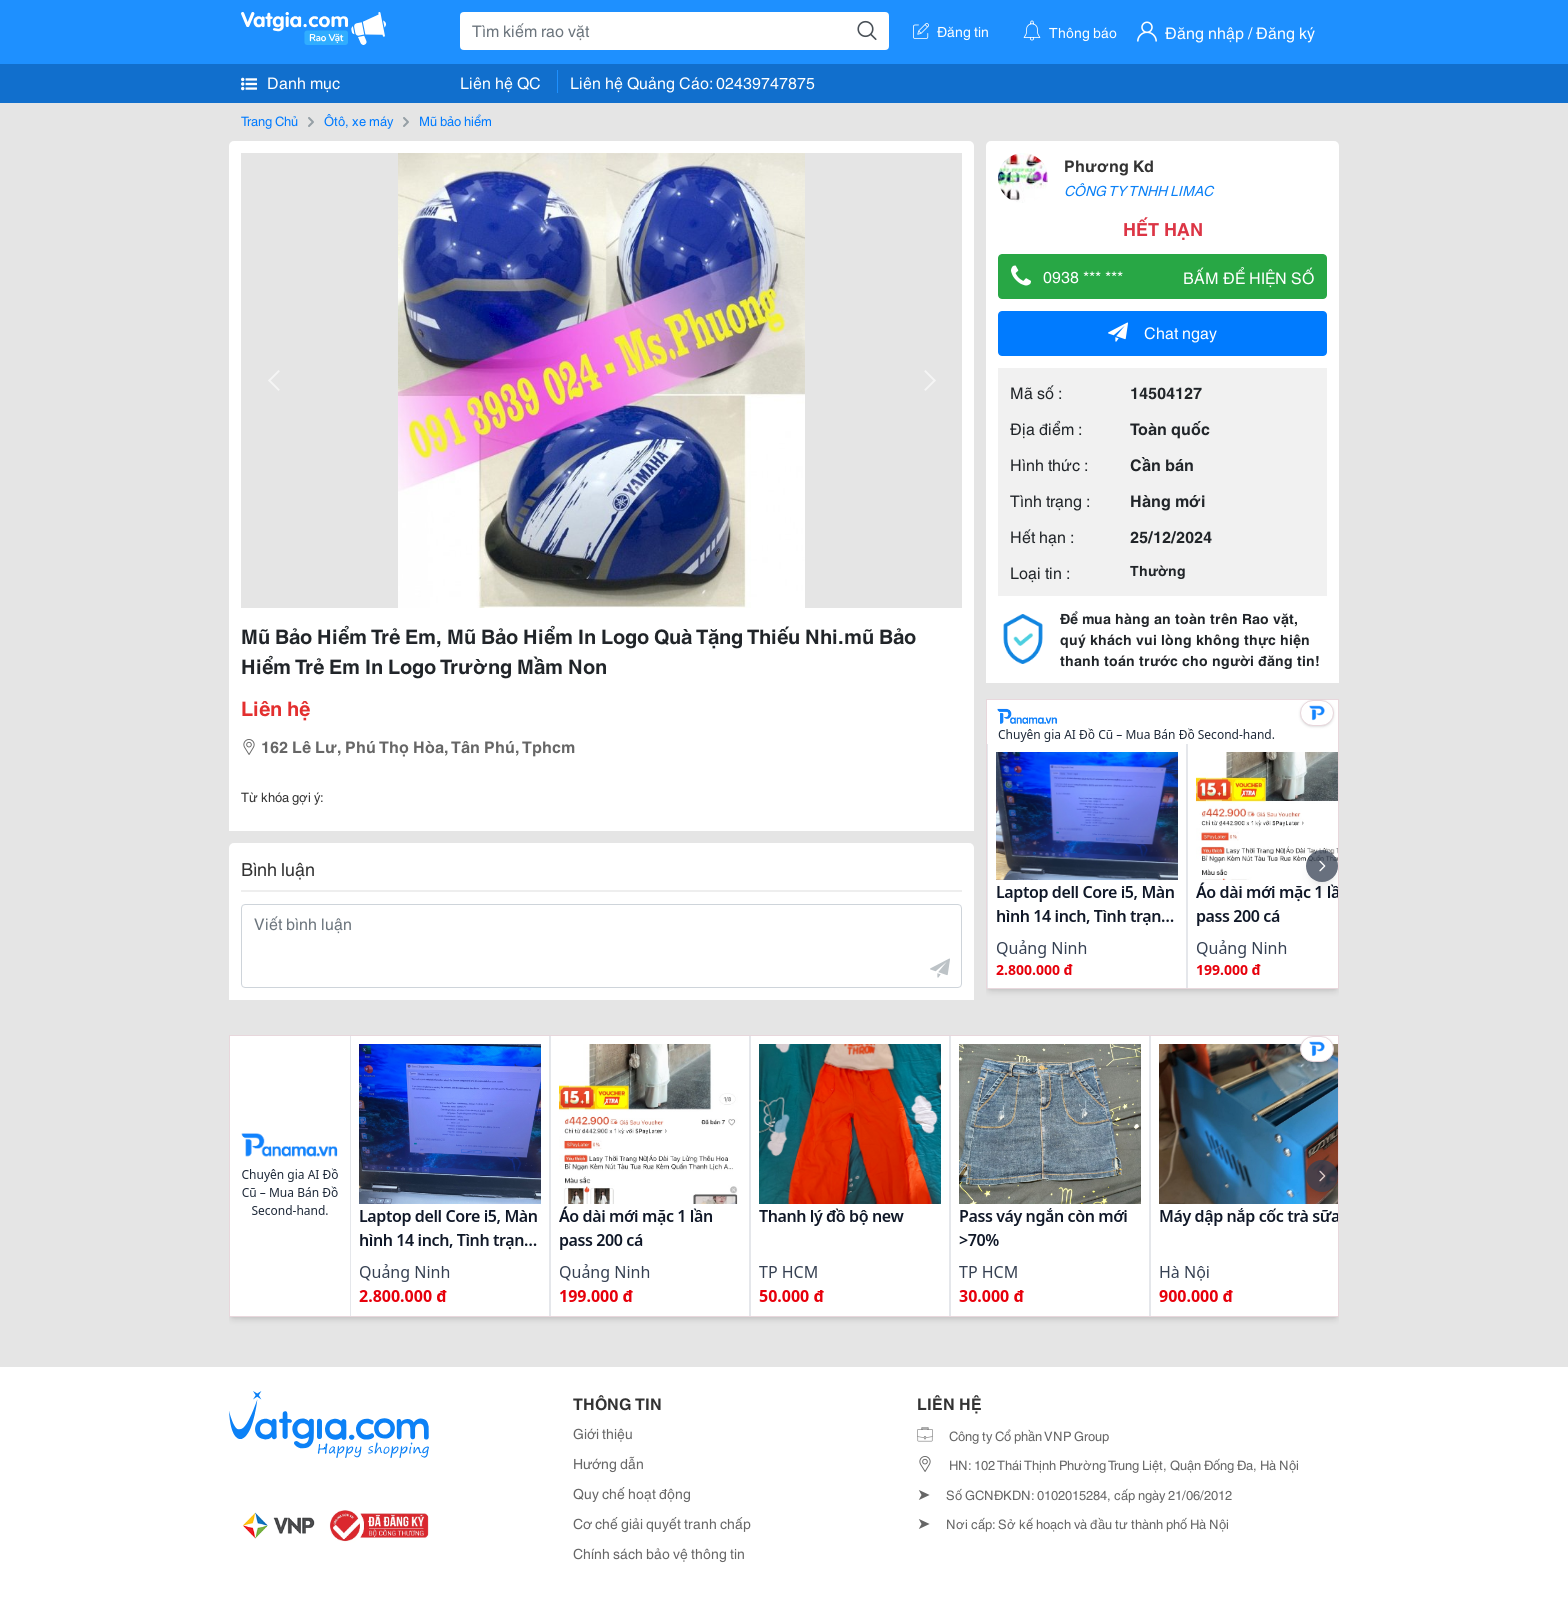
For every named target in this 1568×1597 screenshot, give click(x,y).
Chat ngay (1162, 331)
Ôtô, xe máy (358, 120)
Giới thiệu (603, 1433)
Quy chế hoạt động (632, 1493)
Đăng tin (951, 31)
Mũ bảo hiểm (455, 120)
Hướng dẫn (608, 1463)
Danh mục (290, 82)
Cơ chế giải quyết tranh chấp (662, 1523)
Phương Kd (1109, 164)
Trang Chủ (269, 120)
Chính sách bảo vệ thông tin (659, 1553)
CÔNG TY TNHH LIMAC (1138, 190)
